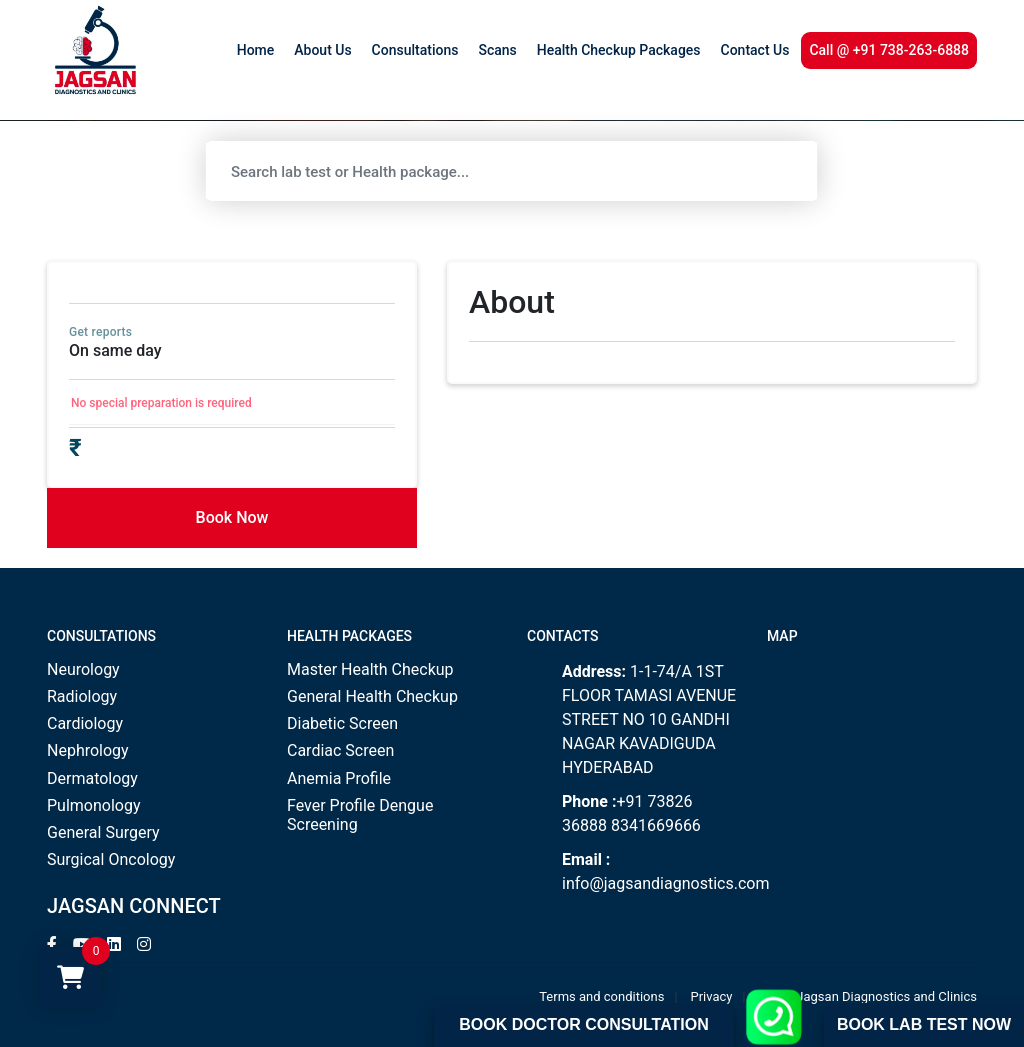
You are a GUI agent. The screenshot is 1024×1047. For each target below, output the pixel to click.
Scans (497, 50)
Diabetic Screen (342, 723)
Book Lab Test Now (924, 1024)
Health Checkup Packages (619, 50)
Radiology (82, 696)
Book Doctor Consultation (583, 1024)
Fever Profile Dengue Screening (360, 815)
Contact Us (755, 50)
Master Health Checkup (370, 669)
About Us (322, 50)
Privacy (712, 996)
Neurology (83, 669)
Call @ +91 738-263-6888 (889, 50)
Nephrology (88, 750)
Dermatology (92, 778)
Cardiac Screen (340, 750)
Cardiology (85, 723)
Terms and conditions (601, 996)
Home (256, 50)
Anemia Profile (339, 778)
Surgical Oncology (111, 859)
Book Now (232, 517)
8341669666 (656, 825)
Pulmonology (94, 805)
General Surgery (103, 832)
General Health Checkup (372, 696)
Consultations (415, 50)
